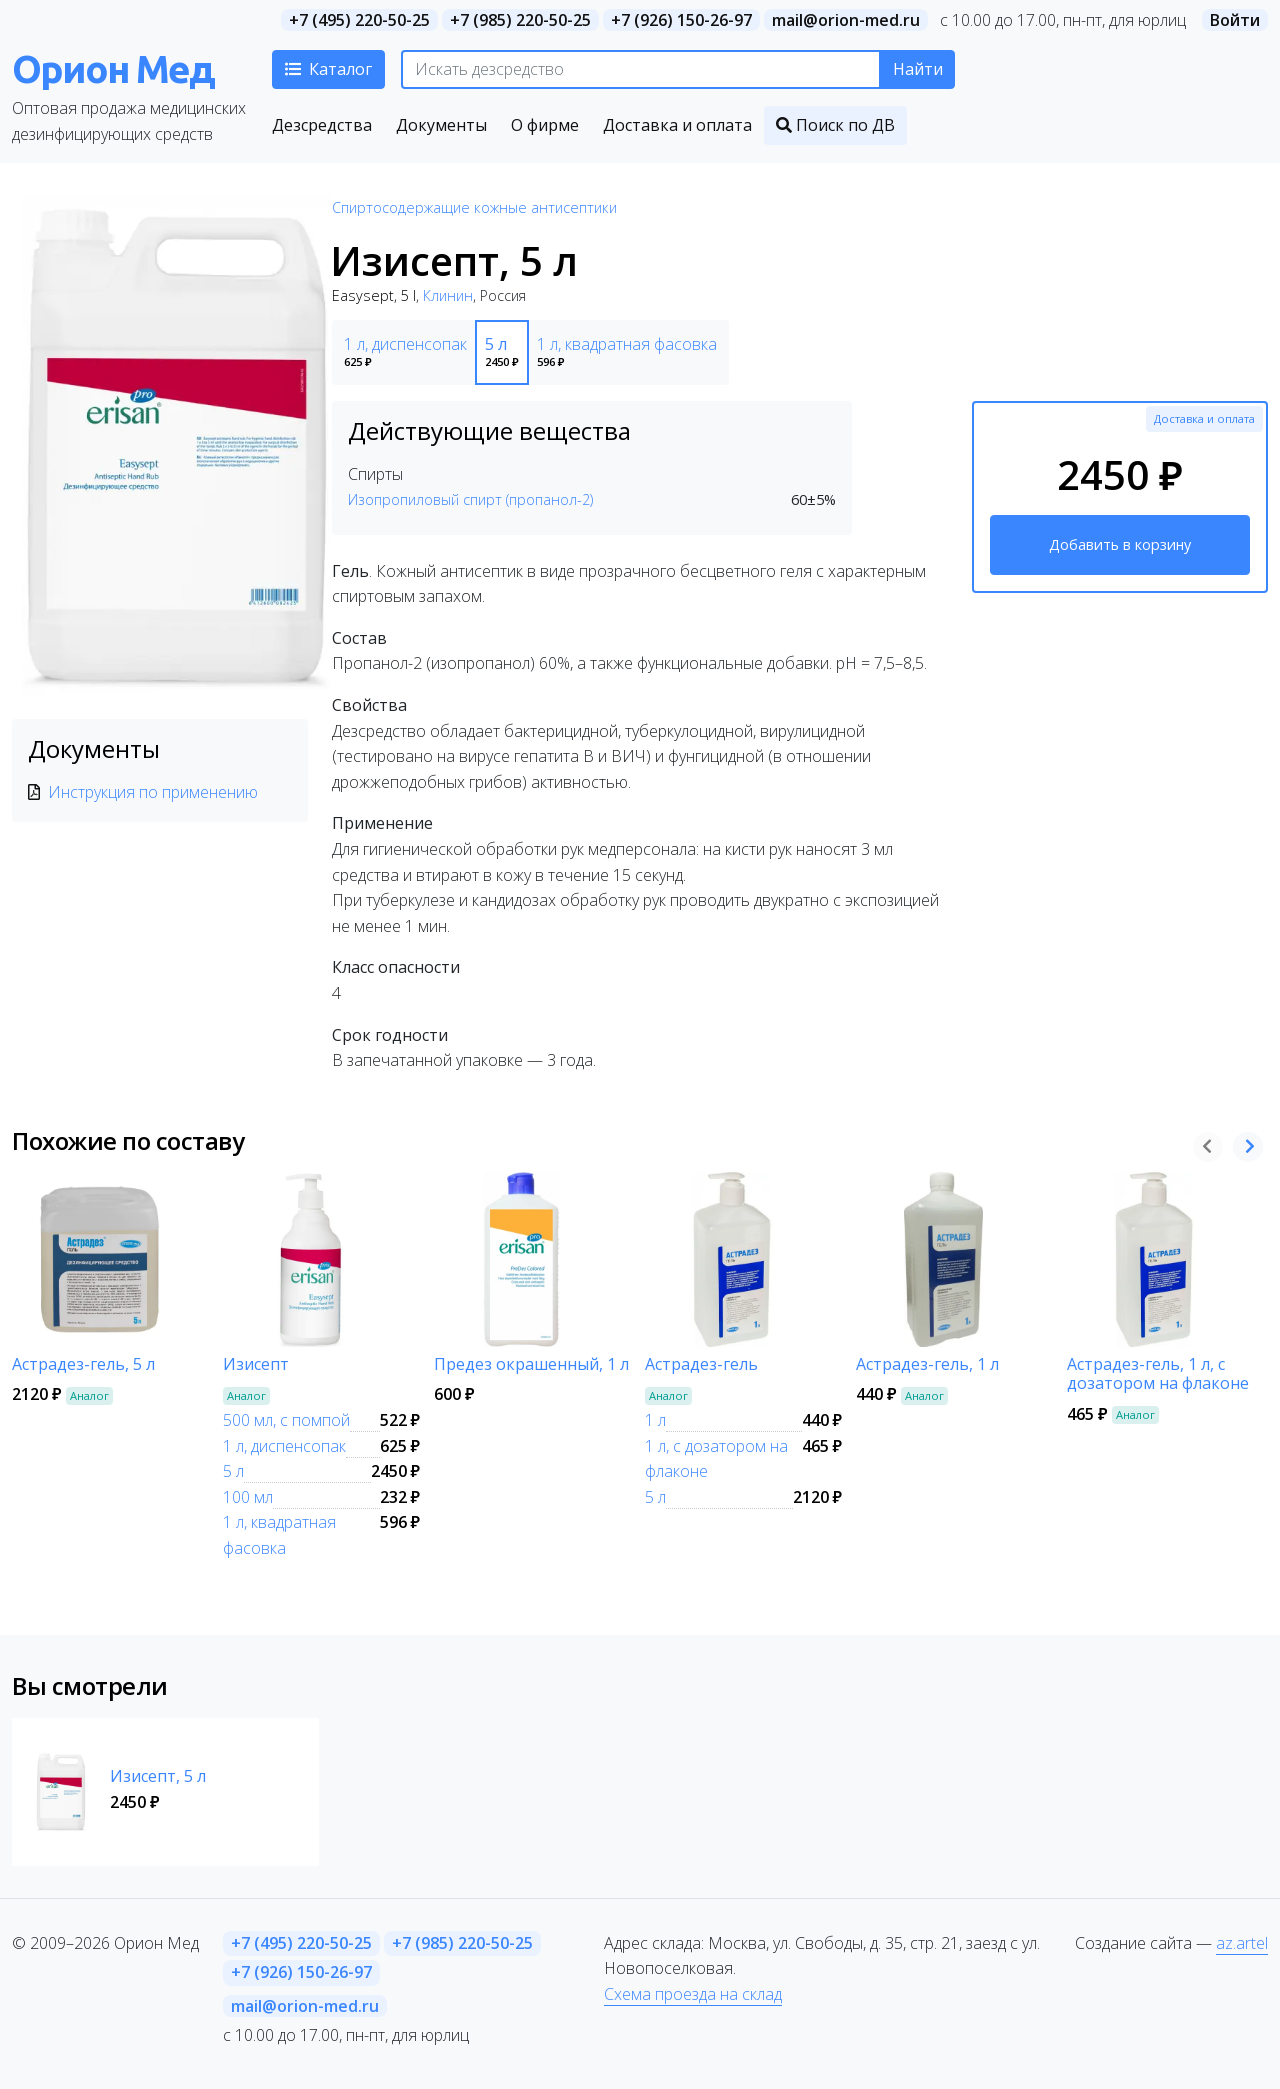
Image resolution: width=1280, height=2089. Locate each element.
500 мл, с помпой (286, 1420)
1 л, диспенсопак (284, 1446)
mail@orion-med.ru (846, 20)
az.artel (1242, 1943)
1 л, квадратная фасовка (279, 1535)
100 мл (248, 1497)
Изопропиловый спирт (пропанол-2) (470, 499)
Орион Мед (113, 68)
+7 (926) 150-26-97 (681, 20)
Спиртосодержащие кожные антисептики (474, 207)
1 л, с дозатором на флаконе (716, 1459)
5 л (233, 1471)
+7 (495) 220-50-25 (359, 20)
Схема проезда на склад (693, 1994)
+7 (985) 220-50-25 (520, 20)
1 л (655, 1420)
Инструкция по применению (153, 792)
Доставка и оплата (1204, 418)
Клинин (448, 295)
